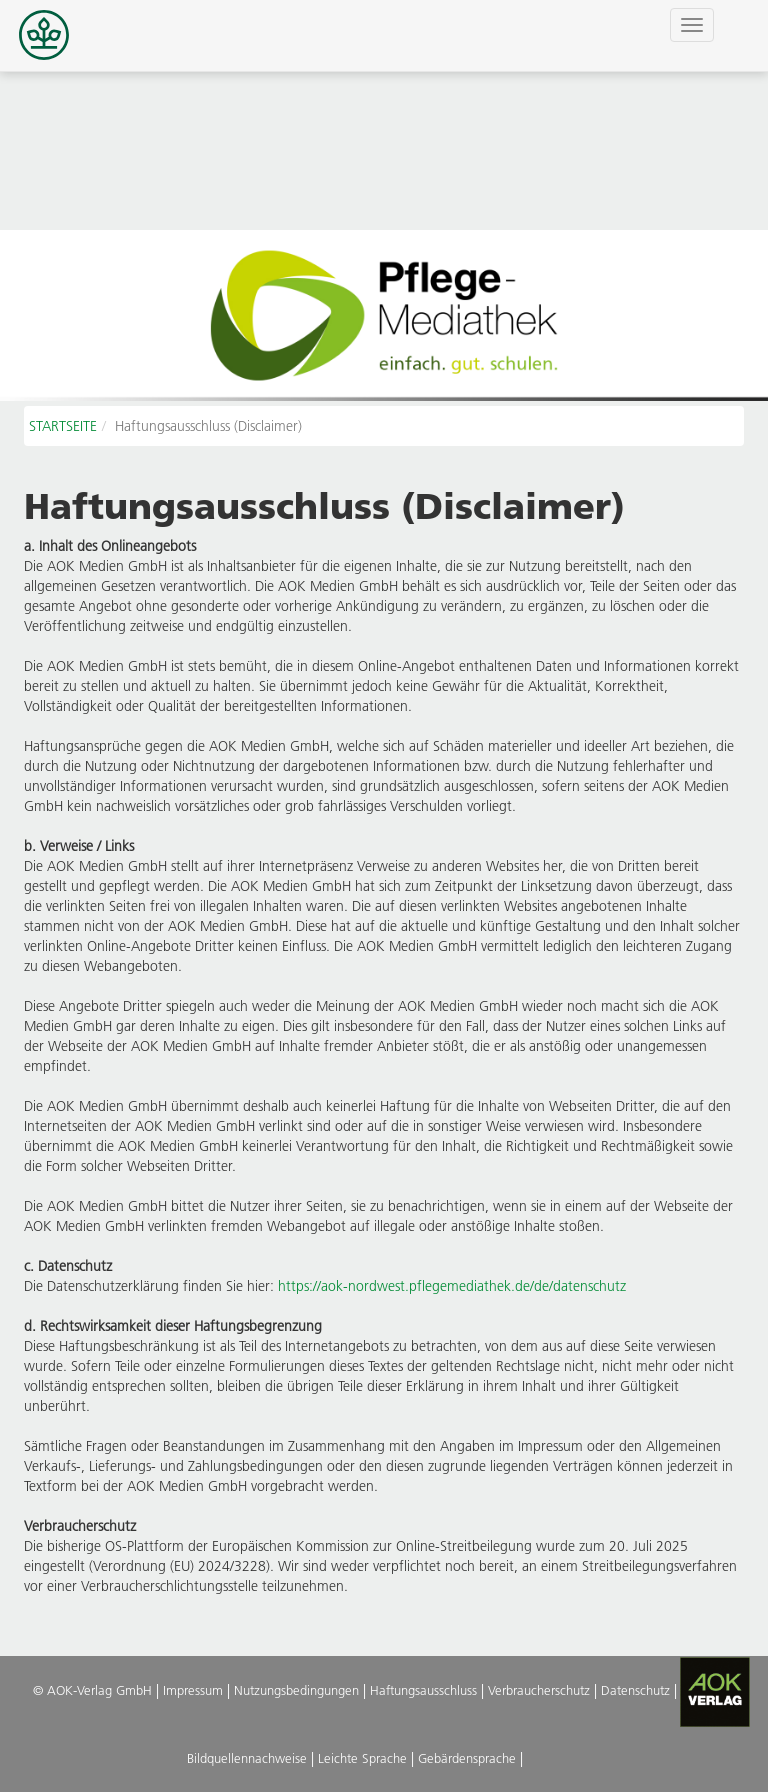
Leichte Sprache (362, 1758)
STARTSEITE (63, 426)
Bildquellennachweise (247, 1758)
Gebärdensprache (467, 1758)
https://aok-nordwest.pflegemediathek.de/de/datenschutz (452, 1286)
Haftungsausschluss (423, 1690)
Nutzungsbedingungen (296, 1690)
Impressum (193, 1690)
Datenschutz (635, 1690)
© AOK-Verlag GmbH (92, 1690)
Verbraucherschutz (539, 1690)
